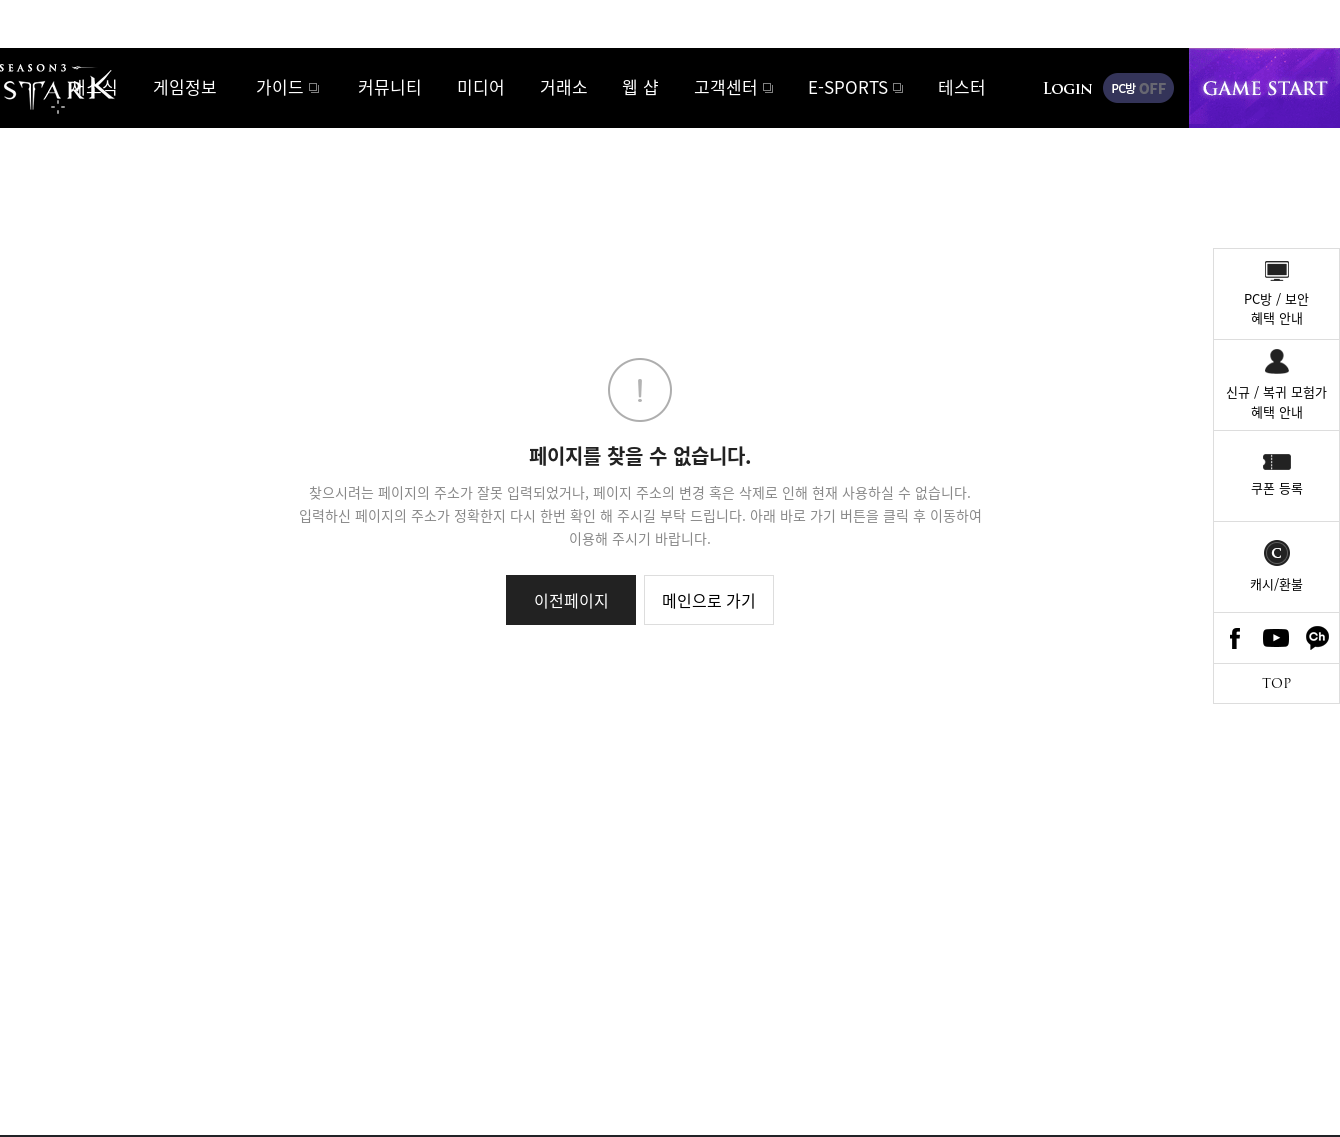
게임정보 (185, 86)
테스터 (962, 86)
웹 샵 (640, 86)
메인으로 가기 (709, 600)
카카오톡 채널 (1318, 638)
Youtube (1277, 638)
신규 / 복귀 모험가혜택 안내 (1276, 401)
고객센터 (726, 86)
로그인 (1068, 88)
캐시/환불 (1276, 583)
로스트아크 (36, 87)
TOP (1276, 683)
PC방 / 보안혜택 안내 (1276, 308)
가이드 (280, 86)
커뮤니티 (390, 86)
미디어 (481, 86)
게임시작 (1264, 88)
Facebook (1235, 638)
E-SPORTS (848, 86)
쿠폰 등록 (1277, 487)
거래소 (564, 86)
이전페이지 (571, 600)
